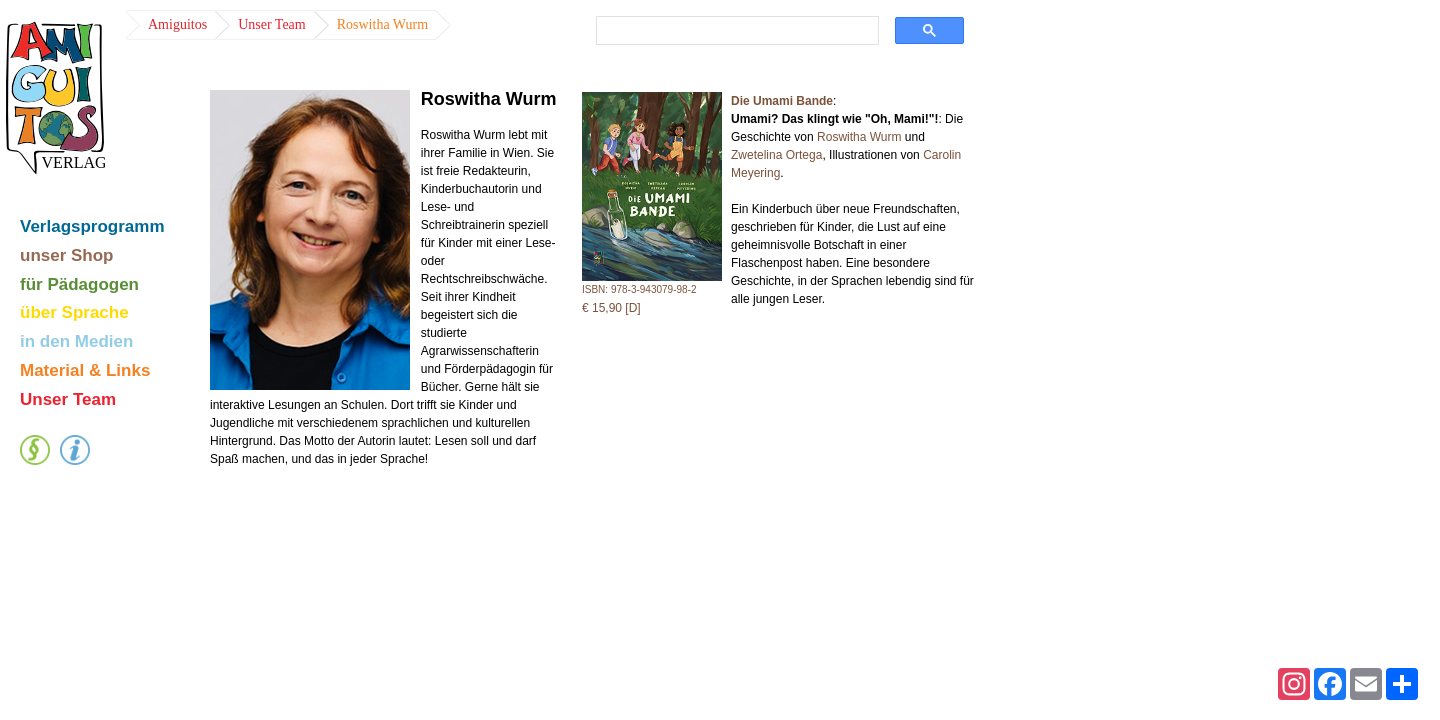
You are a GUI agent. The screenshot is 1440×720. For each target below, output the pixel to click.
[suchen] (733, 31)
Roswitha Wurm (859, 137)
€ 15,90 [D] (611, 308)
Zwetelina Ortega (776, 155)
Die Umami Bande (782, 101)
